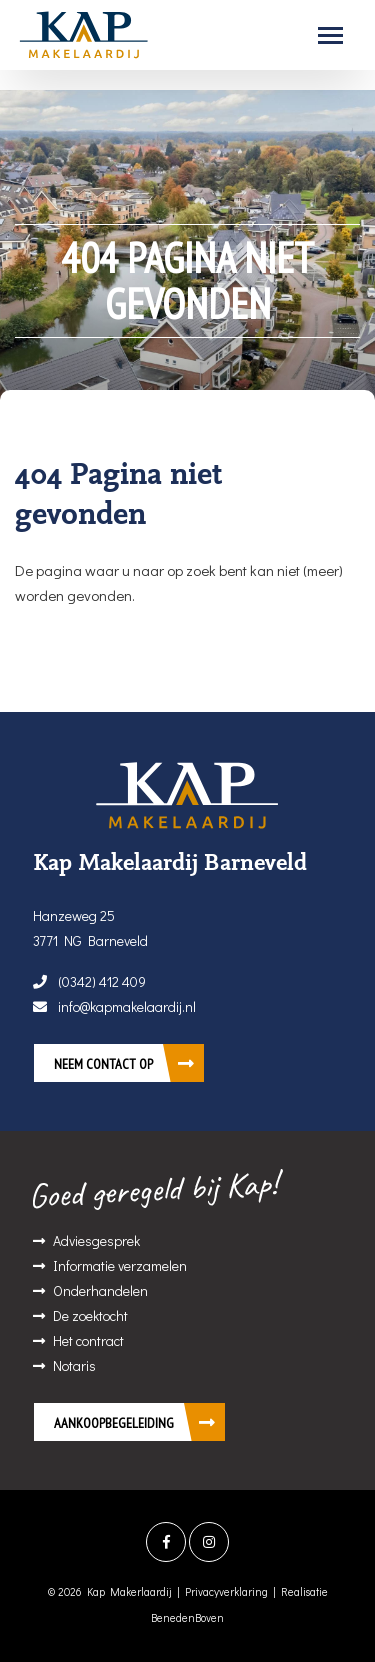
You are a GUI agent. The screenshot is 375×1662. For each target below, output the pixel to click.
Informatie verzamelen (120, 1265)
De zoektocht (90, 1315)
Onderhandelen (100, 1290)
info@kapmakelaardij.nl (114, 1006)
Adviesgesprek (96, 1240)
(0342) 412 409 (89, 981)
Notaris (74, 1365)
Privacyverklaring (226, 1591)
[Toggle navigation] (330, 35)
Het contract (88, 1340)
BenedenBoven (187, 1617)
